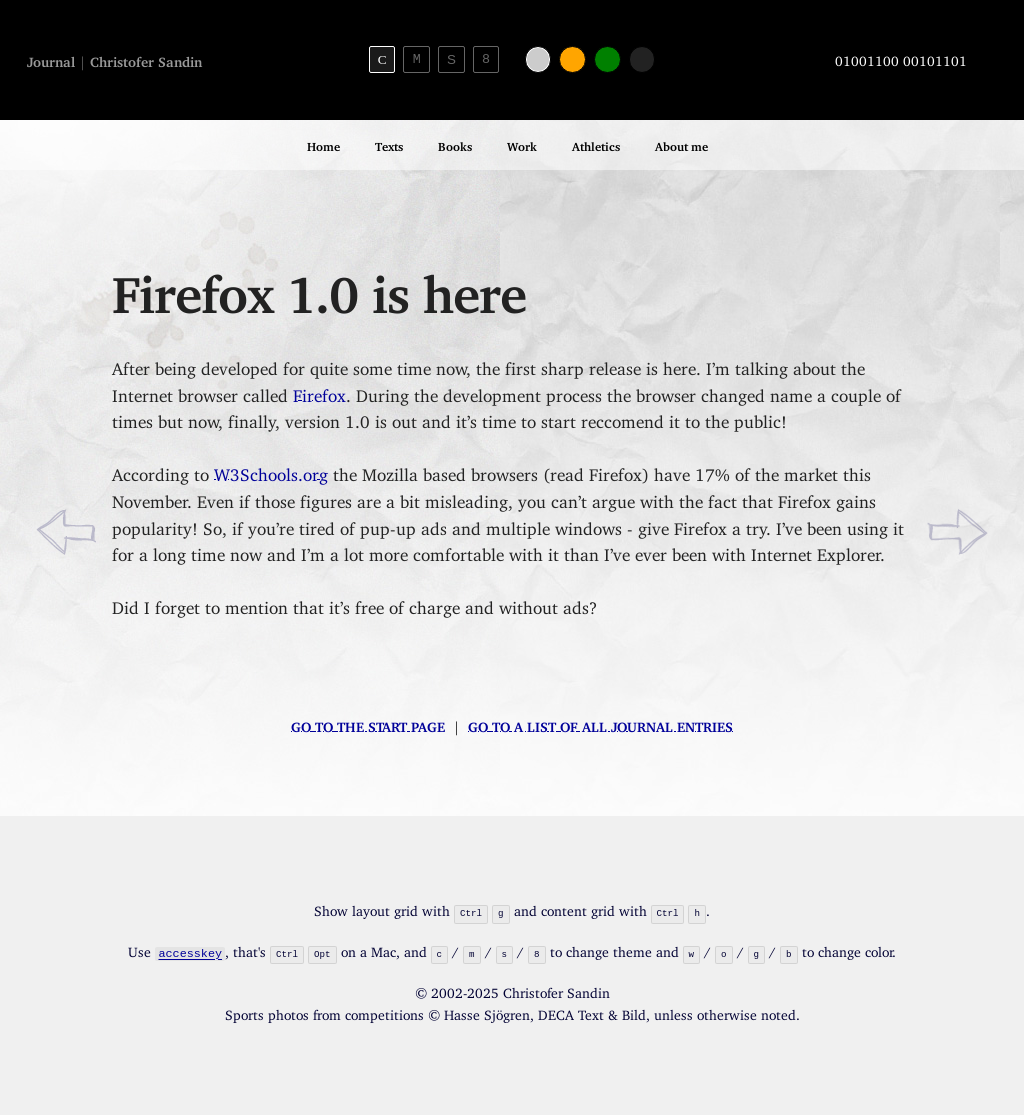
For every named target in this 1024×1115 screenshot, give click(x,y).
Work (522, 143)
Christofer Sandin (146, 58)
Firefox (319, 391)
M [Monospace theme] (417, 59)
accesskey (191, 951)
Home (323, 143)
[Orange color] (572, 59)
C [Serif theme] (382, 59)
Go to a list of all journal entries (600, 723)
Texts (389, 143)
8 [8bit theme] (486, 59)
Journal (51, 58)
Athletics (596, 143)
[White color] (538, 59)
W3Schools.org (271, 470)
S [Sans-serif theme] (451, 59)
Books (455, 143)
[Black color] (642, 59)
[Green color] (607, 59)
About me (681, 143)
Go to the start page (368, 723)
